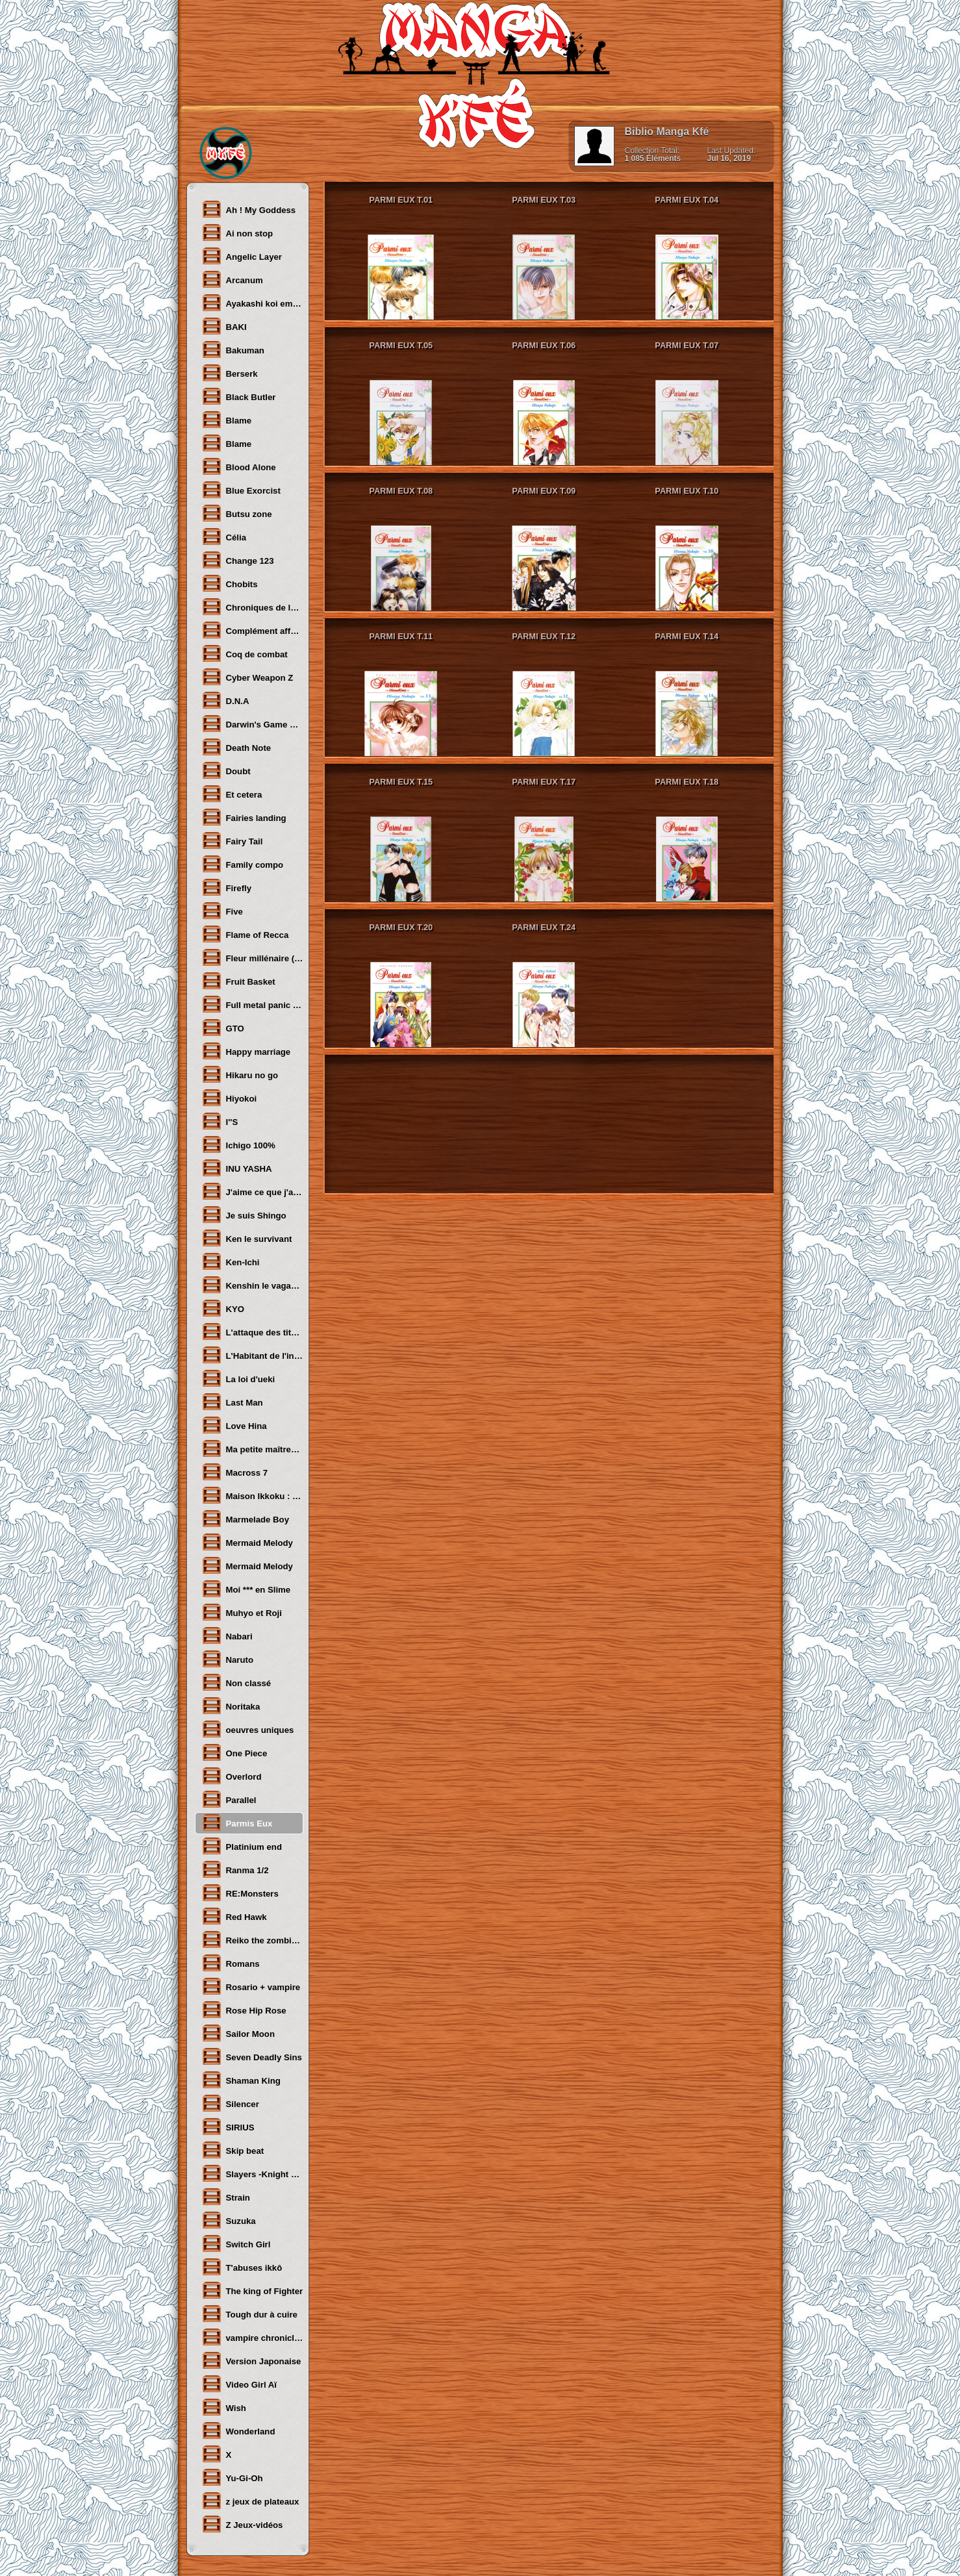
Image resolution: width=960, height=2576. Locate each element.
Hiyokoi (229, 1097)
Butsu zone (236, 513)
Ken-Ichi (230, 1261)
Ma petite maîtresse (252, 1448)
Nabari (227, 1635)
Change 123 (237, 559)
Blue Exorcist (241, 489)
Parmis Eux (237, 1822)
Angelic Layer (242, 256)
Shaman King (241, 2079)
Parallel (229, 1799)
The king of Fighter (252, 2290)
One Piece (234, 1752)
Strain (225, 2196)
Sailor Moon (238, 2033)
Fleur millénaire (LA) (252, 957)
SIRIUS (228, 2126)
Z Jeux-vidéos (242, 2524)
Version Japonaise (251, 2360)
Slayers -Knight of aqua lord (252, 2173)
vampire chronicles (252, 2337)
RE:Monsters (240, 1892)
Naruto (227, 1658)
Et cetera (231, 793)
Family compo (242, 863)
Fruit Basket (238, 980)
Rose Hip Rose (243, 2009)
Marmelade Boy (245, 1518)
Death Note (236, 747)
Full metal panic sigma (252, 1004)
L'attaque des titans (252, 1331)
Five (222, 910)
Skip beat (232, 2150)
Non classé (236, 1682)
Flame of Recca (245, 934)
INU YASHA (236, 1167)
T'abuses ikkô (242, 2266)
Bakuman (232, 349)
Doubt (226, 770)
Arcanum (232, 279)
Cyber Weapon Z (247, 676)
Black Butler (238, 396)
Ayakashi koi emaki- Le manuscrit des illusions (252, 302)
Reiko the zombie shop (252, 1939)
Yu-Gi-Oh (232, 2477)
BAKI (224, 326)
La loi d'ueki (238, 1378)
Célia (224, 536)
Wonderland (238, 2430)
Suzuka (228, 2220)
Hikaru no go (240, 1074)
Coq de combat (244, 653)
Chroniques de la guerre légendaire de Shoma (252, 606)
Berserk (229, 372)
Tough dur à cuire (249, 2313)
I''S (219, 1121)
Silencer (230, 2103)
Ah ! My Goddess (248, 209)
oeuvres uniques (247, 1729)
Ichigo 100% (238, 1144)
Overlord (231, 1775)
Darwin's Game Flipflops (252, 723)
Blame (226, 419)
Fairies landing (243, 817)
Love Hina (234, 1425)
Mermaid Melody (247, 1542)
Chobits (229, 583)
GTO (222, 1027)
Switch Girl (236, 2243)
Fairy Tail (232, 840)
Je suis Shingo (243, 1214)
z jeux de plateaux (250, 2500)
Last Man (232, 1401)
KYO (223, 1308)
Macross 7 (234, 1471)
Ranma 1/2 (235, 1869)
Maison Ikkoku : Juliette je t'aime (252, 1495)
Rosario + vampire (251, 1986)
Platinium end (241, 1846)
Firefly (226, 887)
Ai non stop (237, 232)
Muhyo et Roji (241, 1612)
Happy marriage (246, 1051)
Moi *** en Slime (246, 1588)
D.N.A (225, 700)
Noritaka (230, 1705)
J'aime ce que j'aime (252, 1191)
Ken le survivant (246, 1238)
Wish (223, 2407)
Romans (230, 1962)
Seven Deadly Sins (251, 2056)
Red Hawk (234, 1916)
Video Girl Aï (239, 2383)
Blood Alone (238, 466)
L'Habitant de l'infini (252, 1355)
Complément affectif (252, 630)
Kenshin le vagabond (252, 1284)
